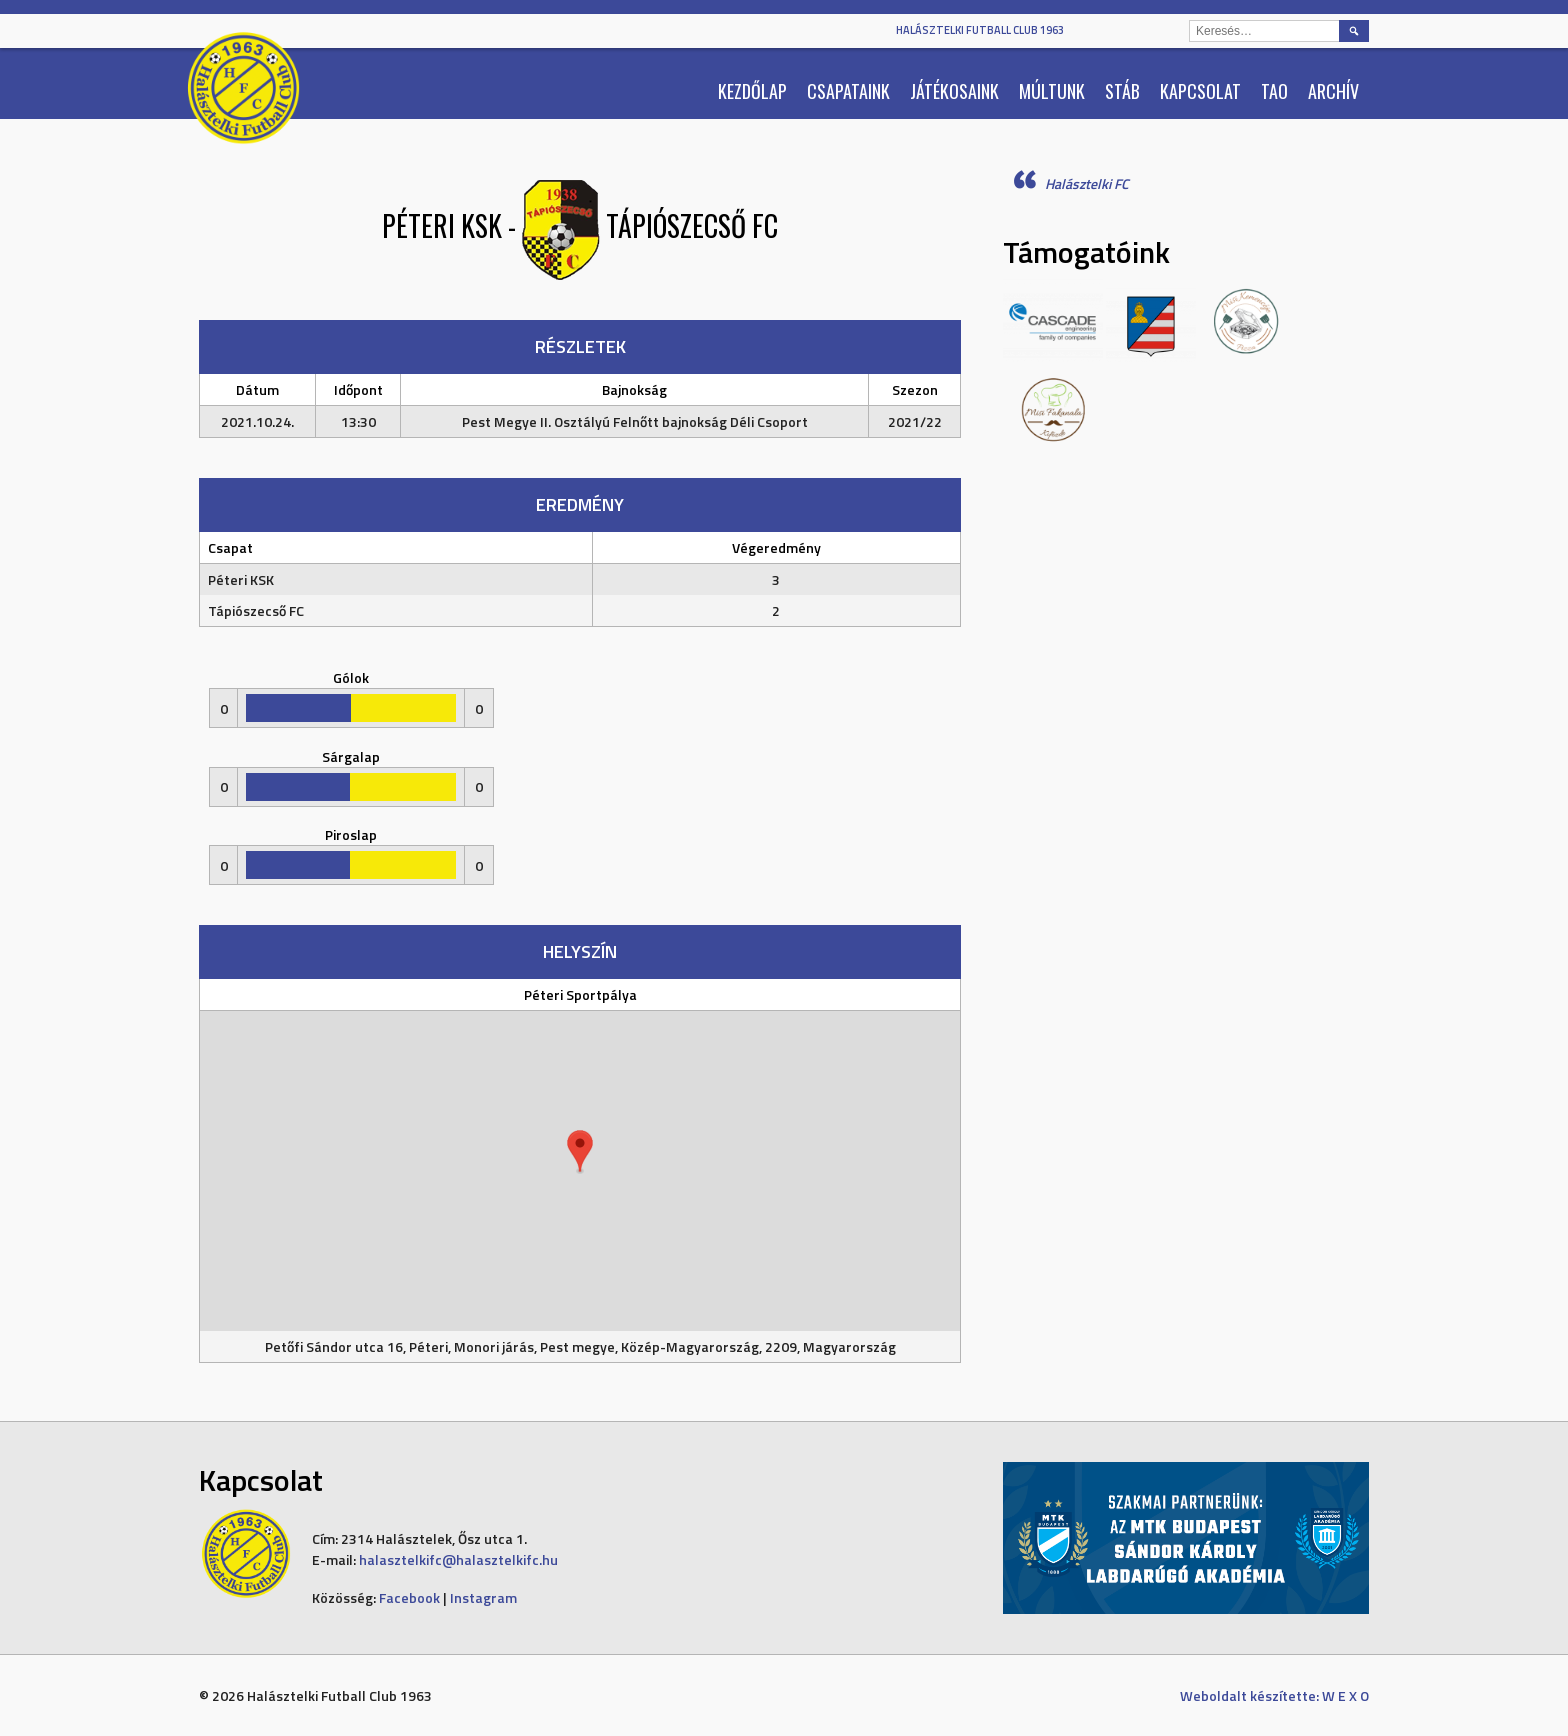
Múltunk (1052, 91)
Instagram (483, 1597)
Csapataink (848, 91)
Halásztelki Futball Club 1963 (980, 30)
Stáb (1122, 91)
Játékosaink (954, 91)
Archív (1333, 91)
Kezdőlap (752, 91)
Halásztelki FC (1087, 183)
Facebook (409, 1597)
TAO (1274, 91)
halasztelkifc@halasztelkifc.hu (458, 1559)
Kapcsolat (1200, 91)
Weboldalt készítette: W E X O (1274, 1695)
